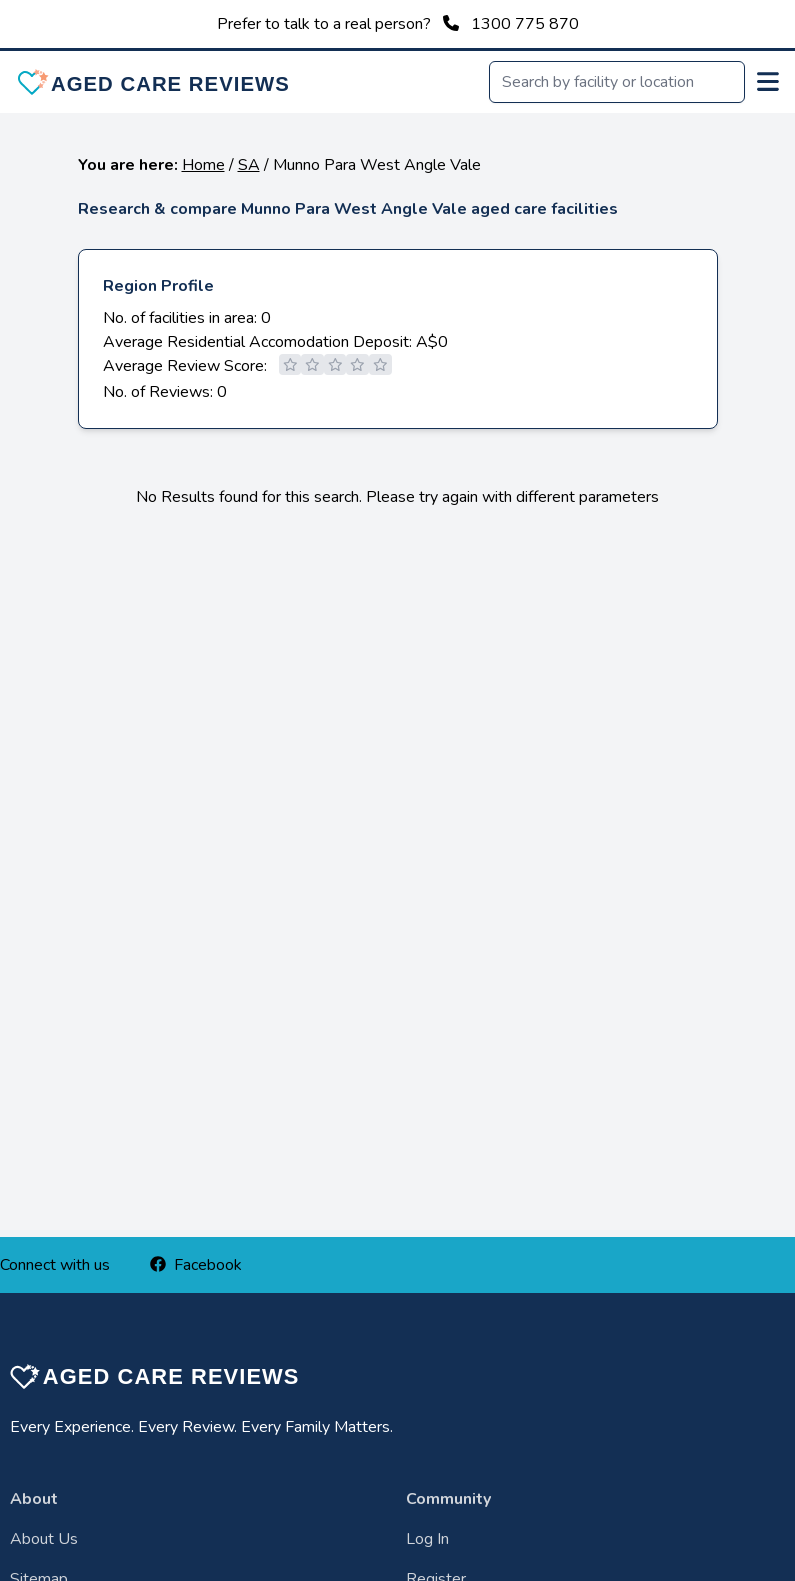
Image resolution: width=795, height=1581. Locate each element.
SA (249, 165)
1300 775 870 (525, 24)
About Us (44, 1539)
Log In (427, 1539)
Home (203, 165)
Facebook (196, 1265)
